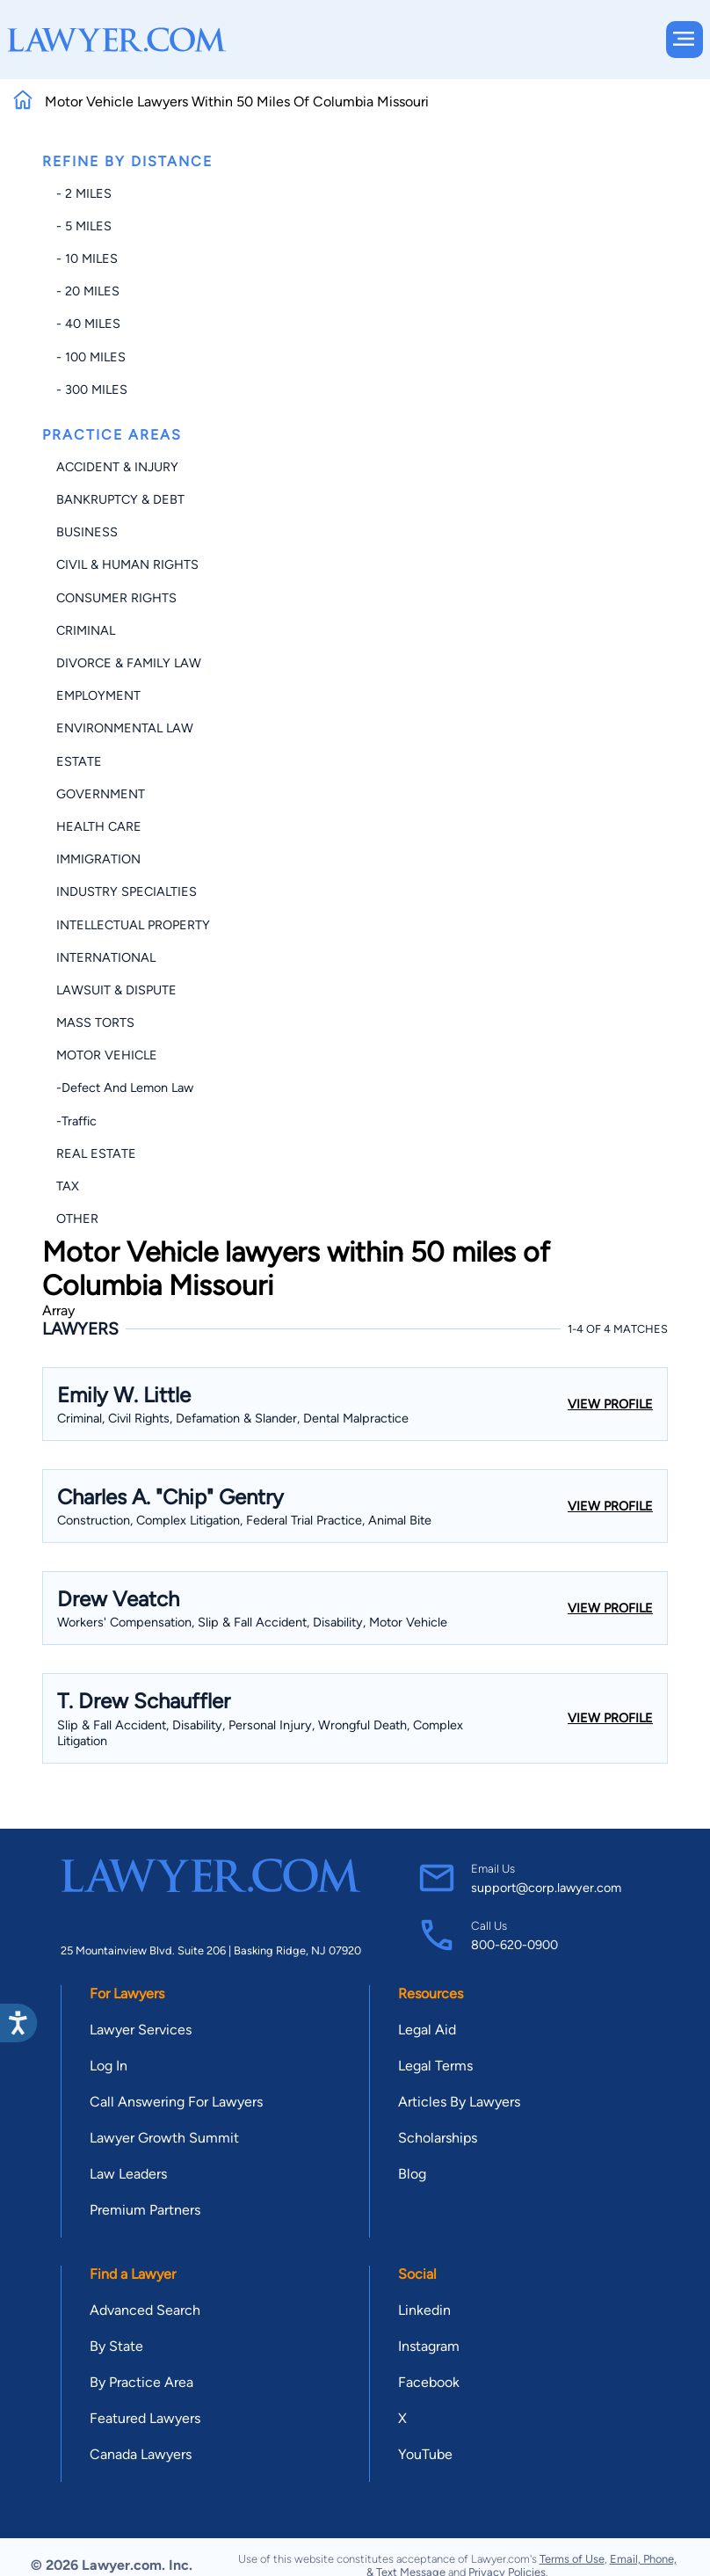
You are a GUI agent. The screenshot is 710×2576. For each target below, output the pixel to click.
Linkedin (424, 2310)
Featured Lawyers (145, 2418)
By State (116, 2346)
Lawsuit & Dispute (116, 990)
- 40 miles (88, 323)
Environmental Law (124, 728)
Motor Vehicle (106, 1055)
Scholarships (437, 2137)
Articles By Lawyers (459, 2101)
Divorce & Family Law (128, 663)
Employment (98, 695)
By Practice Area (141, 2382)
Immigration (98, 859)
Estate (79, 761)
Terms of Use (572, 2558)
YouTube (425, 2454)
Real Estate (96, 1153)
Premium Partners (145, 2209)
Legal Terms (435, 2065)
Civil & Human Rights (127, 564)
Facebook (429, 2382)
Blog (412, 2173)
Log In (108, 2065)
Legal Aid (427, 2029)
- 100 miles (91, 357)
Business (87, 532)
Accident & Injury (117, 467)
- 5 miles (84, 226)
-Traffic (76, 1121)
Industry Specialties (126, 891)
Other (77, 1218)
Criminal (85, 630)
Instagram (429, 2346)
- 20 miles (88, 291)
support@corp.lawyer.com (546, 1888)
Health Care (98, 826)
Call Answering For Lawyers (176, 2101)
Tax (67, 1186)
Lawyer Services (141, 2029)
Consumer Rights (116, 598)
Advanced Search (145, 2310)
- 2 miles (84, 193)
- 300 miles (91, 389)
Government (100, 794)
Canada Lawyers (141, 2454)
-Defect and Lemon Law (124, 1087)
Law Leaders (128, 2173)
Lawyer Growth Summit (164, 2137)
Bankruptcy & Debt (120, 499)
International (106, 957)
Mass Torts (95, 1022)
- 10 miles (87, 258)
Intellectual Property (133, 925)
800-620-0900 (514, 1945)
